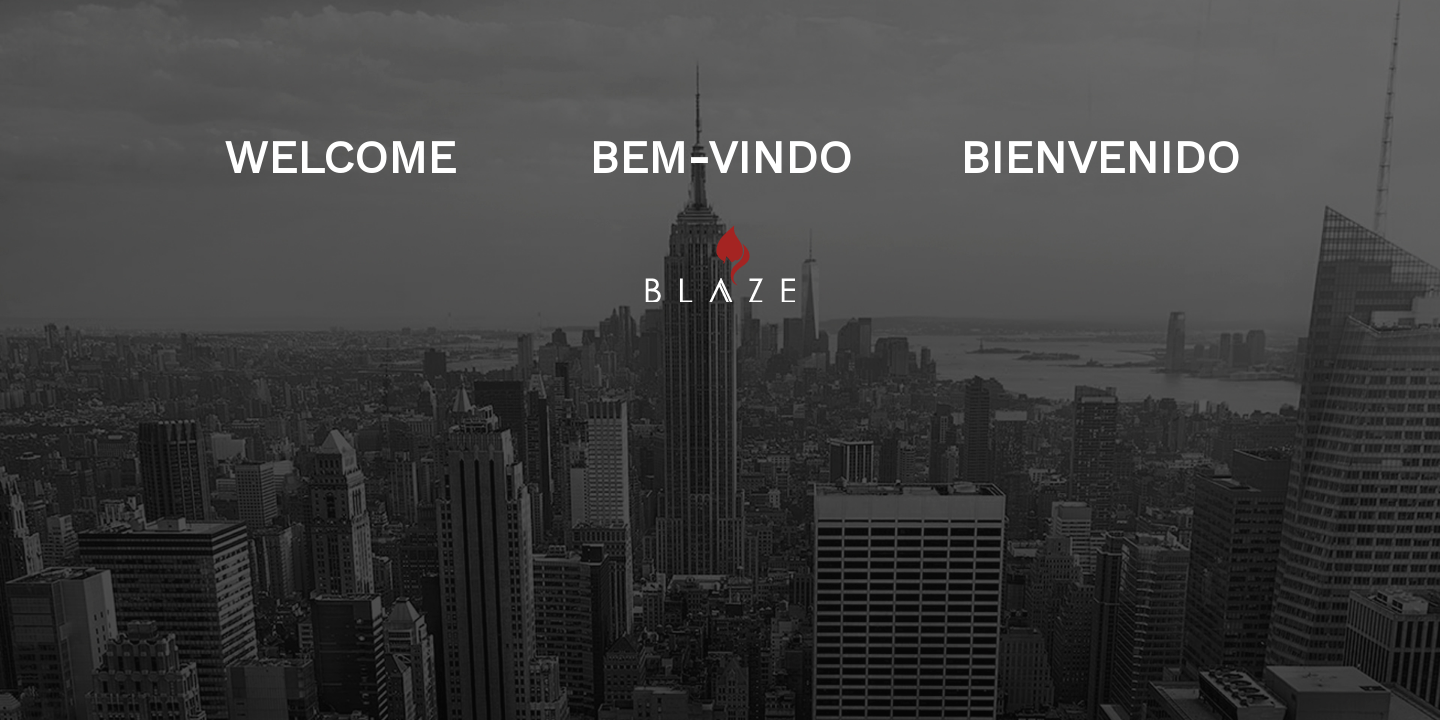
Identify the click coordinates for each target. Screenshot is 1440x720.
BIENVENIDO (1100, 232)
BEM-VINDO (720, 232)
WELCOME (340, 232)
